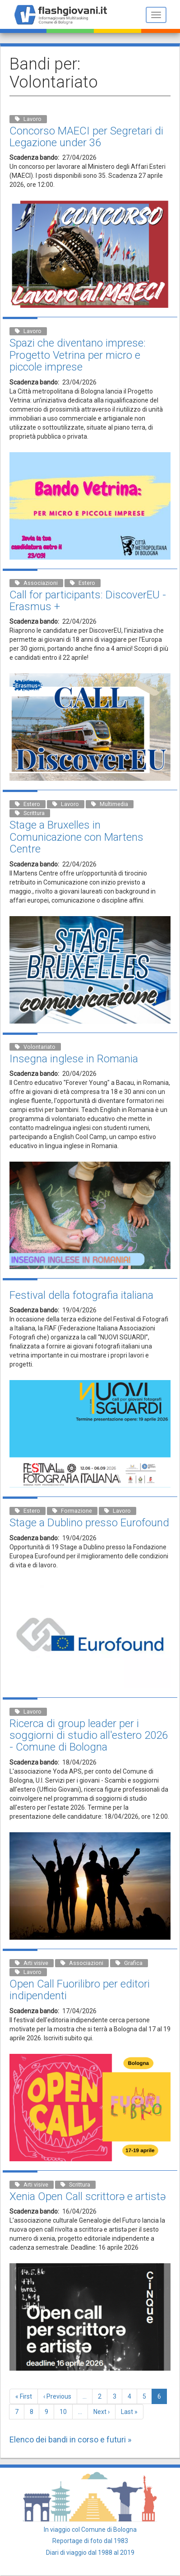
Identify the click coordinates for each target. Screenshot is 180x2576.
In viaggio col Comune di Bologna (90, 2529)
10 (66, 2411)
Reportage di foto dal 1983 (90, 2540)
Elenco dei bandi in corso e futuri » (70, 2439)
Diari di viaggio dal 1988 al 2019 (90, 2552)
